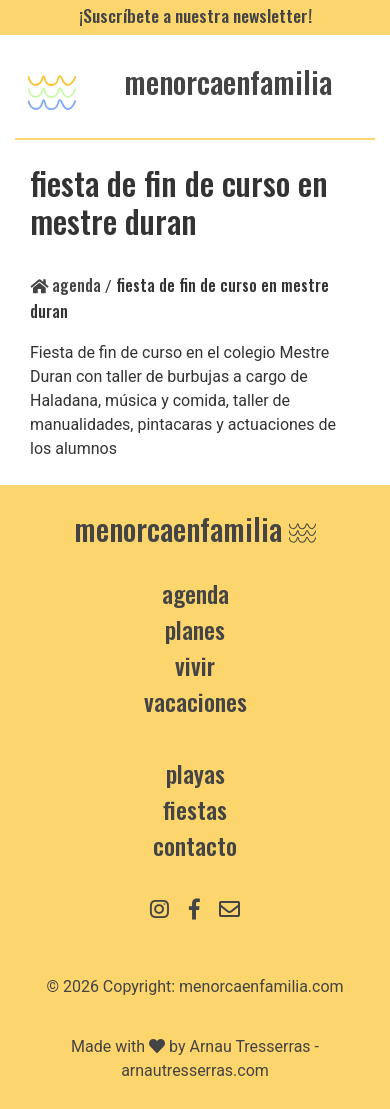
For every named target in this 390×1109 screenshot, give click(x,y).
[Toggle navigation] (52, 86)
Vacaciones (195, 701)
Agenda (65, 285)
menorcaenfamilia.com (261, 986)
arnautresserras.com (195, 1070)
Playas (195, 773)
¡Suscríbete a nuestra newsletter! (195, 15)
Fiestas (195, 809)
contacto (195, 845)
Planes (195, 629)
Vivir (195, 665)
